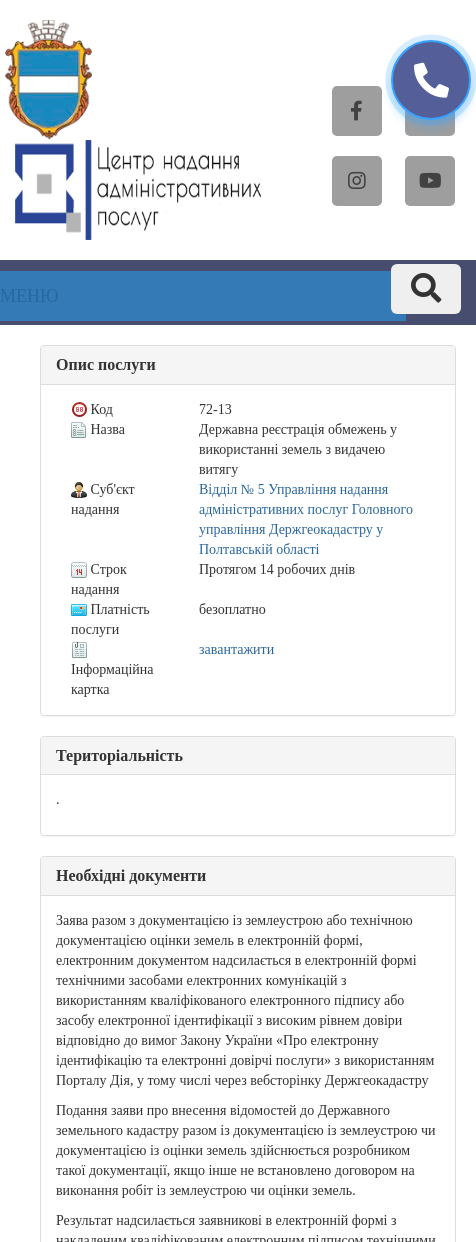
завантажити (236, 649)
